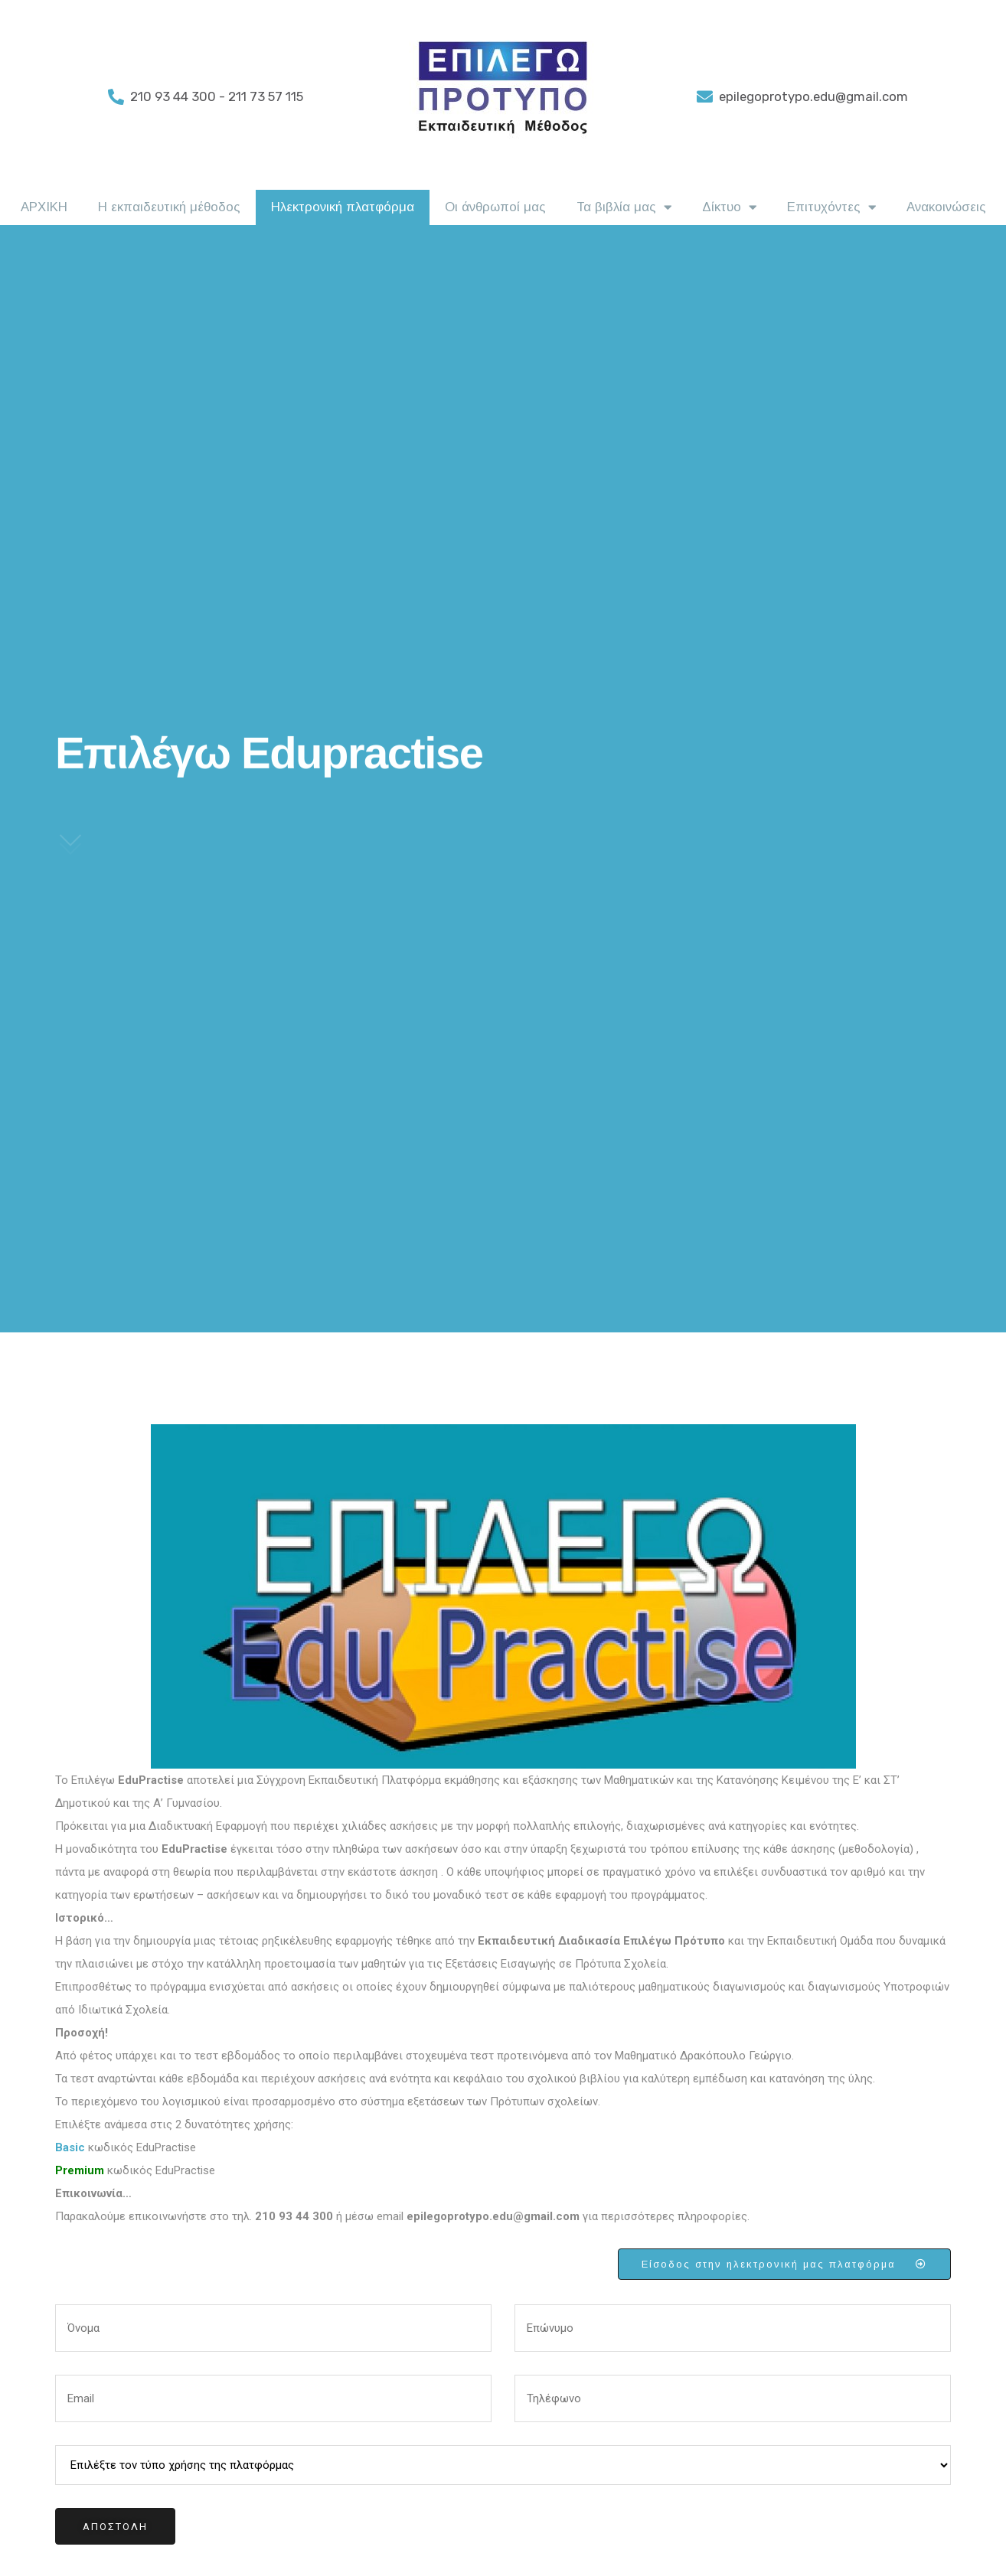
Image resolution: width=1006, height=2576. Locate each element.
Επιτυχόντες (831, 208)
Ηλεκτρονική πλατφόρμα (342, 207)
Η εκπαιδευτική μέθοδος (169, 207)
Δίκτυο (729, 208)
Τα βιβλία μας (623, 208)
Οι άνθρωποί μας (495, 207)
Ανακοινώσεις (946, 207)
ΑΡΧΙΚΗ (44, 207)
